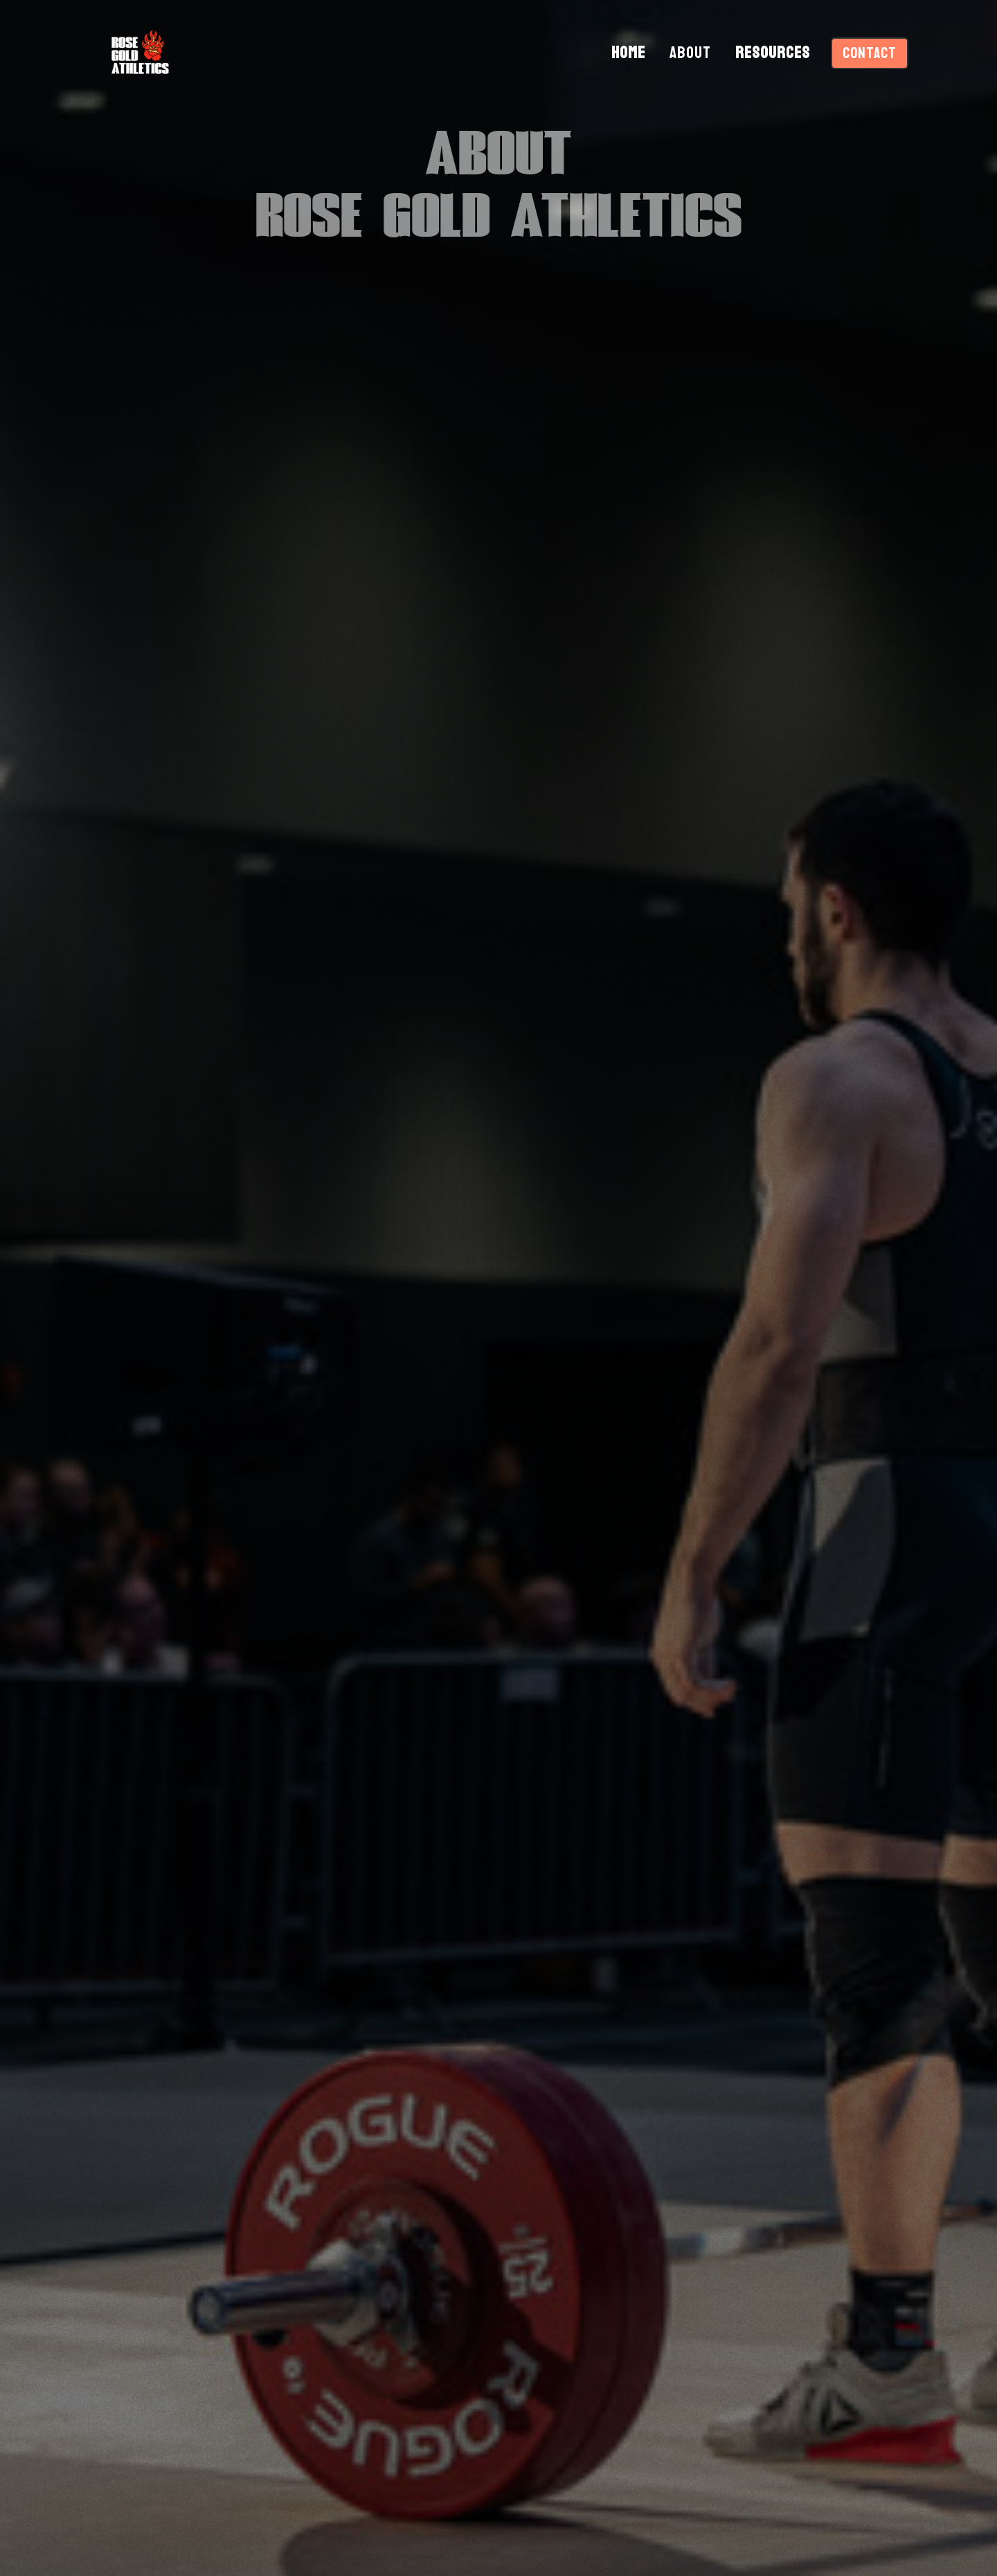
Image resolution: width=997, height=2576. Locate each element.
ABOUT (690, 53)
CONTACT (870, 53)
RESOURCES (772, 53)
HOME (628, 53)
